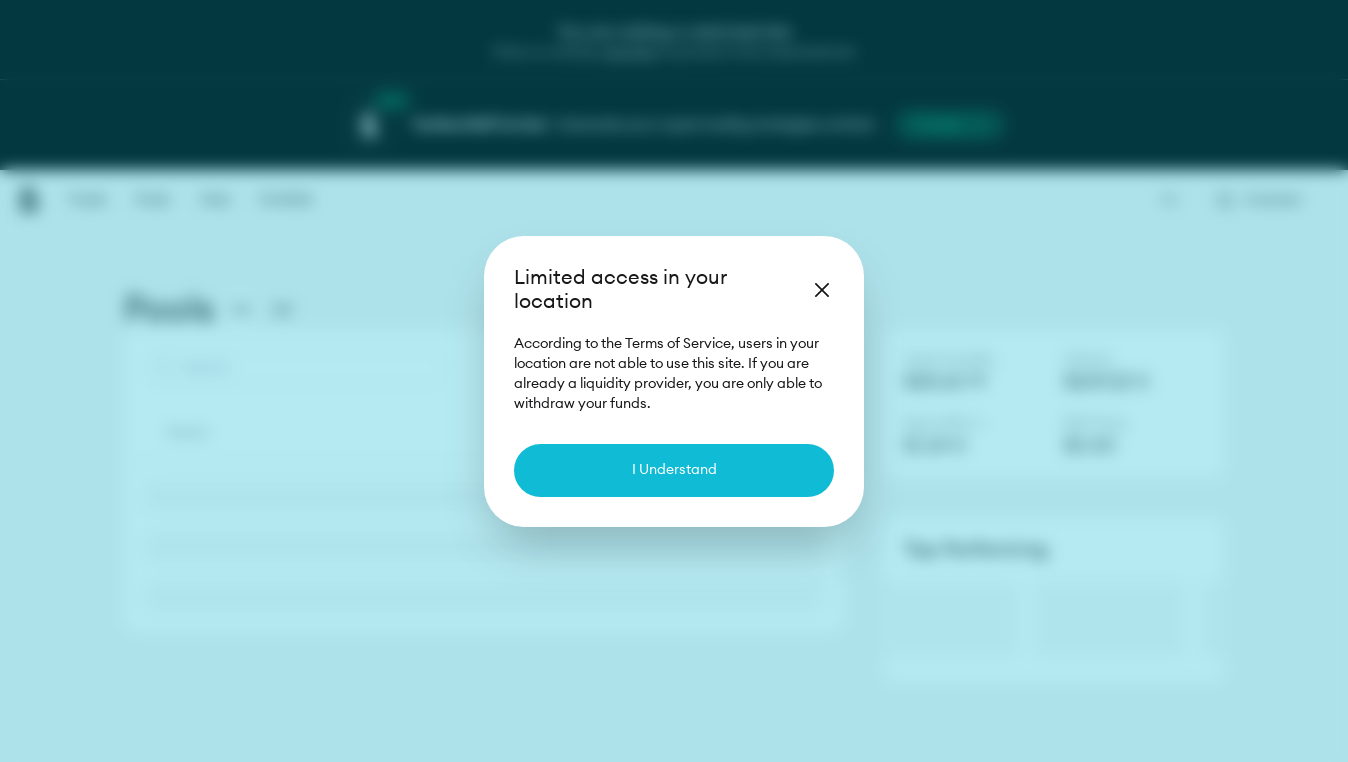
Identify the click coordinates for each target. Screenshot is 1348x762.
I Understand (674, 470)
